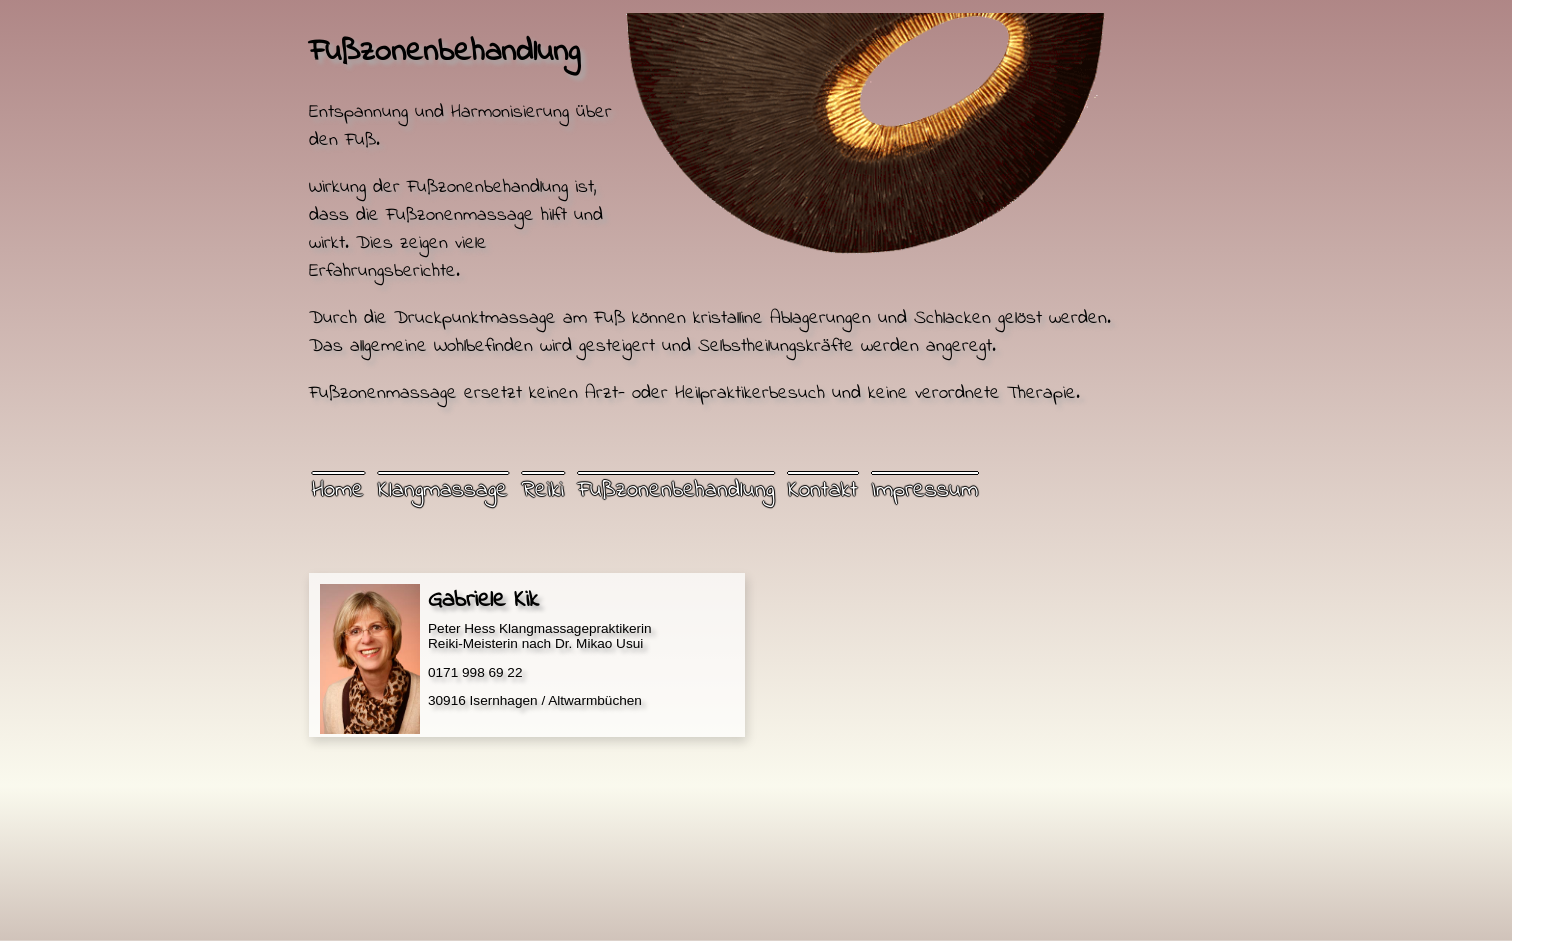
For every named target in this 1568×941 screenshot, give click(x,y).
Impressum (925, 490)
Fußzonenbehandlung (676, 490)
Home (338, 490)
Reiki (543, 490)
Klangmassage (443, 490)
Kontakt (823, 490)
